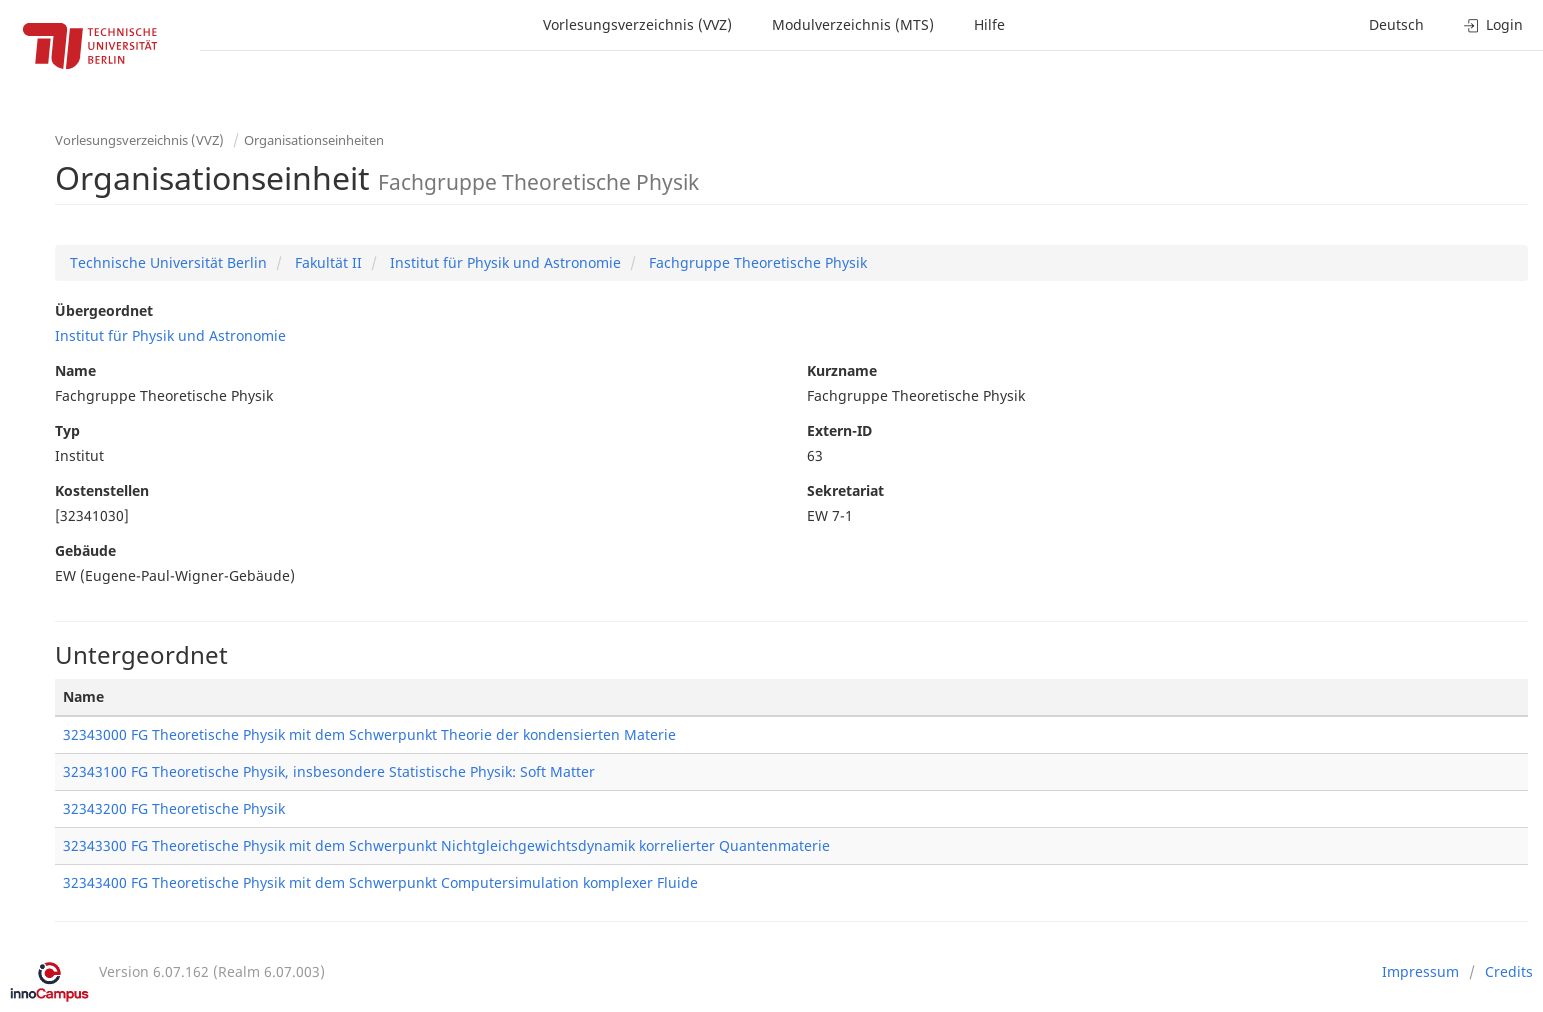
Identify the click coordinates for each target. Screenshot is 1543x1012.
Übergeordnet (104, 310)
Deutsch (1396, 24)
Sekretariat (845, 490)
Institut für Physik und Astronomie (503, 262)
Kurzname (842, 370)
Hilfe (989, 24)
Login (1493, 24)
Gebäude (85, 550)
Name (75, 370)
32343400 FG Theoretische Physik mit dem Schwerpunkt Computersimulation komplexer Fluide (380, 882)
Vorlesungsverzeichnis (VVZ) (637, 24)
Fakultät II (326, 262)
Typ (67, 430)
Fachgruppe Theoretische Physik (756, 262)
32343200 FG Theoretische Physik (174, 808)
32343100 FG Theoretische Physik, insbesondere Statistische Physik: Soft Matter (329, 771)
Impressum (1420, 971)
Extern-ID (839, 430)
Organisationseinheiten (314, 140)
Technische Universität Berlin (168, 262)
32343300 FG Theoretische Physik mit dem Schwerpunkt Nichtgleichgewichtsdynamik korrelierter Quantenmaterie (446, 845)
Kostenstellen (102, 490)
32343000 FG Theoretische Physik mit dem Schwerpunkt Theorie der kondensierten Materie (369, 734)
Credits (1509, 971)
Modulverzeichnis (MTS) (853, 24)
